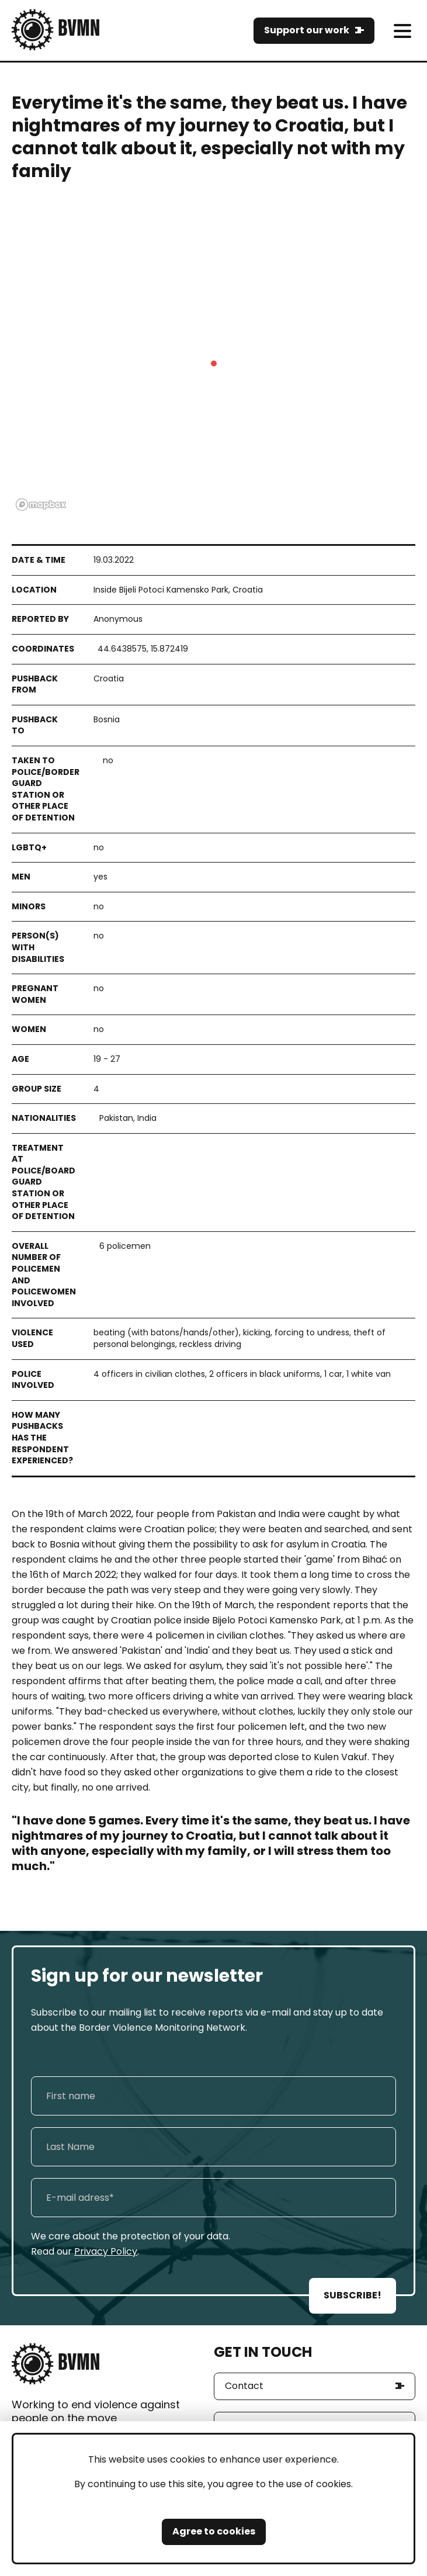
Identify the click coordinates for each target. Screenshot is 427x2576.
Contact (244, 2386)
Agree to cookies (213, 2531)
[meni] (402, 31)
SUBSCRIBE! (352, 2295)
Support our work (306, 30)
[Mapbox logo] (41, 504)
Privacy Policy (105, 2251)
